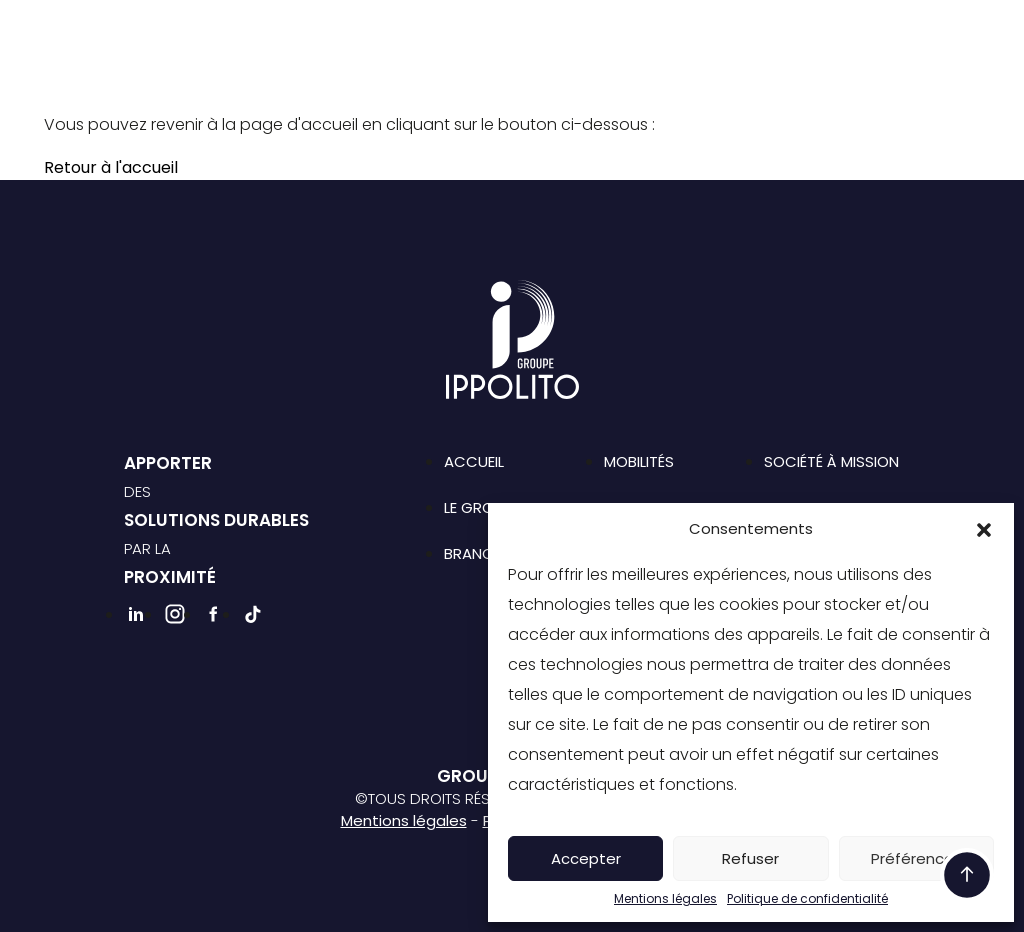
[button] (984, 529)
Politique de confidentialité (807, 899)
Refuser (750, 858)
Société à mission (611, 33)
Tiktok (730, 66)
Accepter (586, 858)
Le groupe (343, 33)
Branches (456, 33)
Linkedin (628, 66)
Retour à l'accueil (111, 167)
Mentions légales (665, 899)
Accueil (474, 461)
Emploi (741, 33)
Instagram (662, 66)
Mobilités (639, 461)
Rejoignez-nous (522, 67)
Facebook (696, 66)
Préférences (916, 858)
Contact (839, 33)
